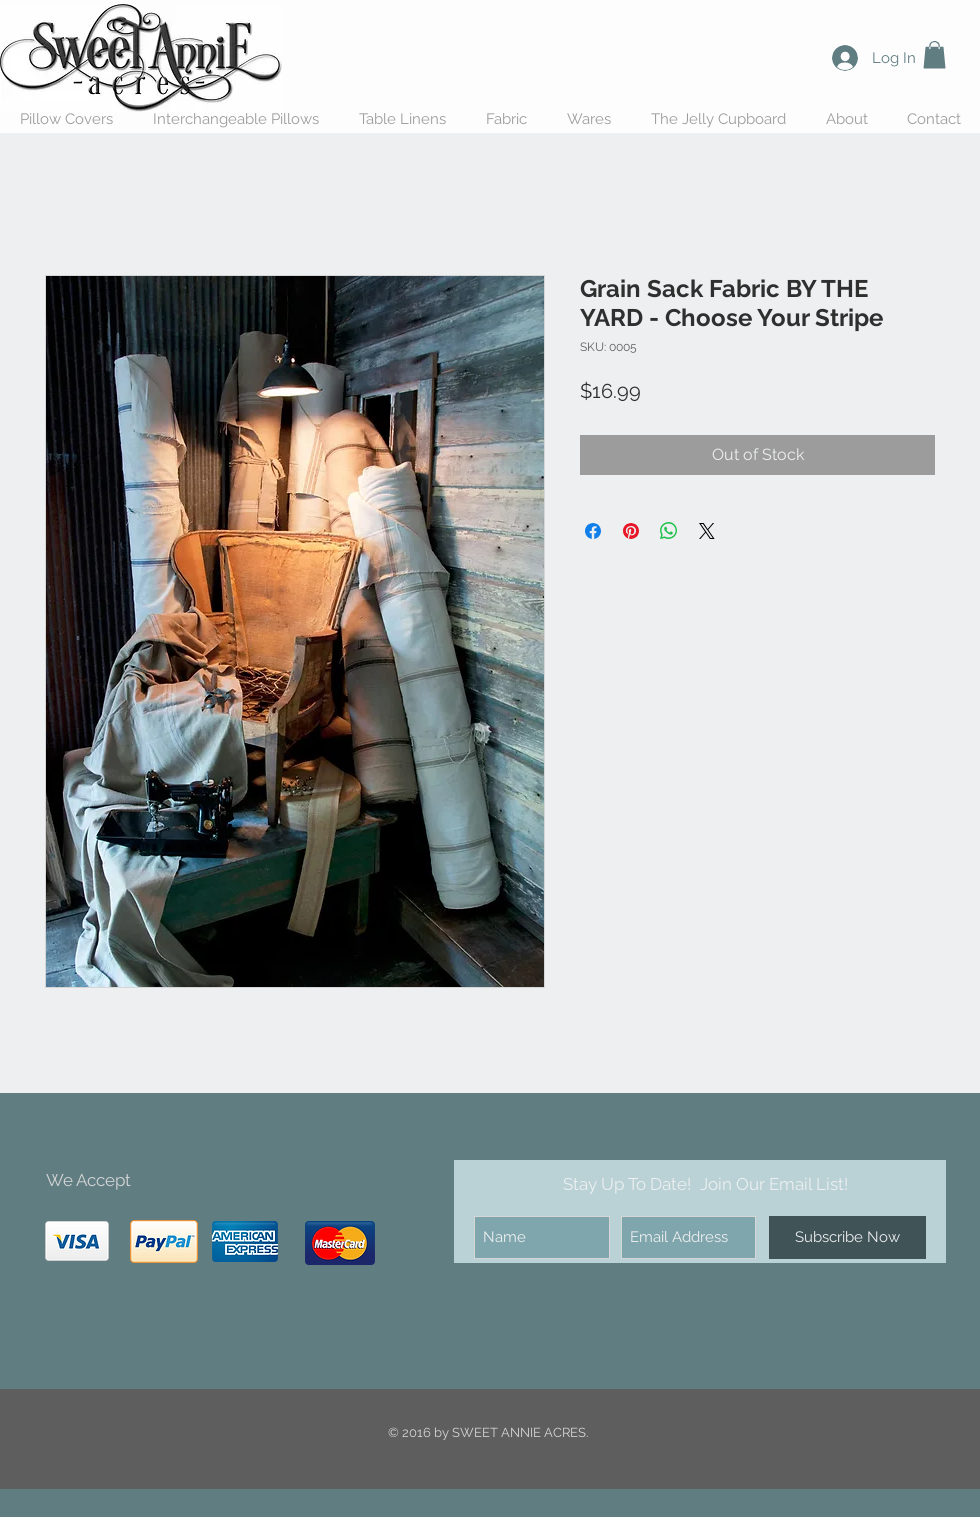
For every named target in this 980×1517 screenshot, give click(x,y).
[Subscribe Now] (847, 1237)
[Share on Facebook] (593, 531)
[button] (934, 54)
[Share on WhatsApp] (669, 531)
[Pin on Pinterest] (631, 531)
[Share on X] (707, 531)
